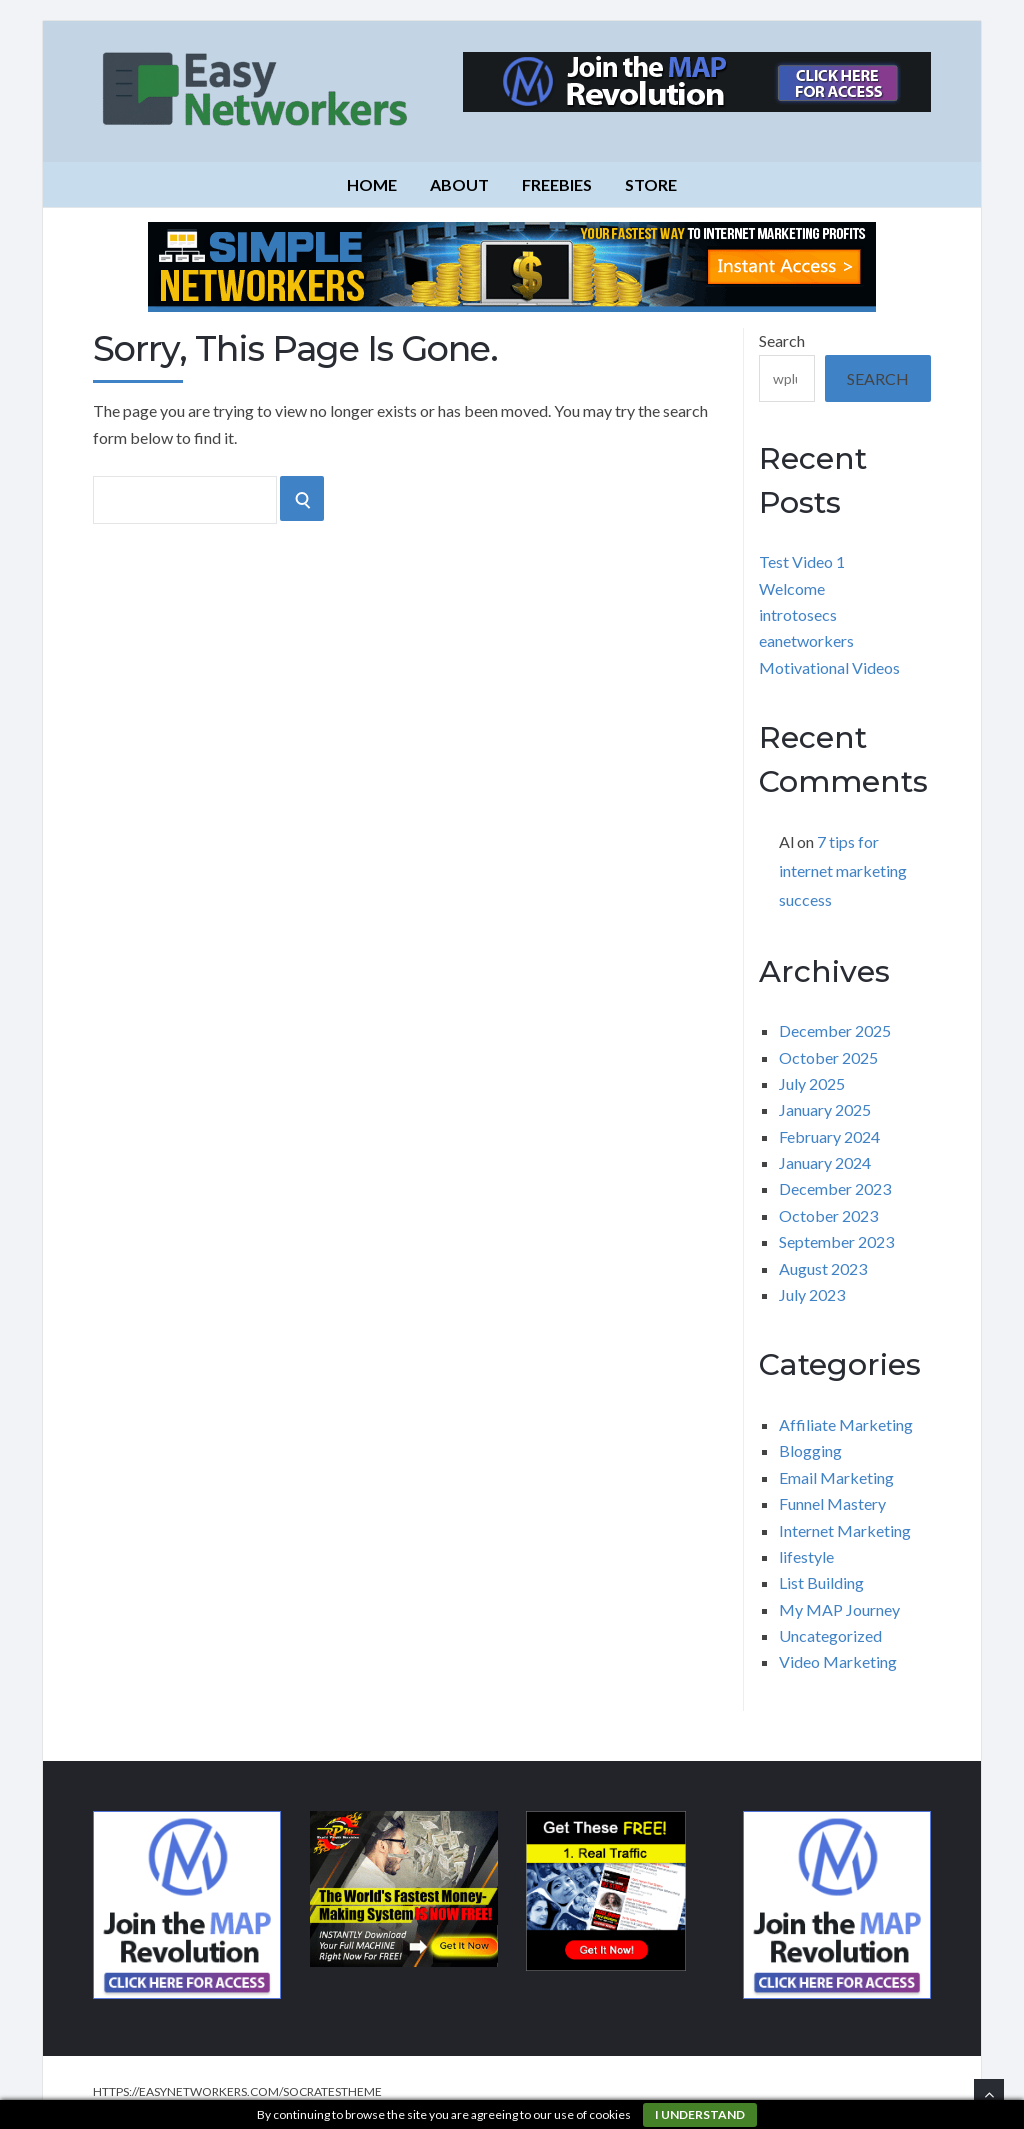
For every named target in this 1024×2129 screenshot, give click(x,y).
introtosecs (798, 614)
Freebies (557, 184)
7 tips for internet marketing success (843, 870)
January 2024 (825, 1162)
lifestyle (806, 1556)
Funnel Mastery (832, 1503)
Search (782, 340)
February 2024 (829, 1136)
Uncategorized (830, 1635)
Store (651, 184)
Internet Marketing (845, 1530)
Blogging (810, 1450)
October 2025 (828, 1057)
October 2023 (828, 1215)
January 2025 (825, 1109)
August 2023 (823, 1268)
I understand (700, 2114)
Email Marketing (836, 1477)
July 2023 (812, 1294)
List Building (821, 1582)
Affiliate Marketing (846, 1424)
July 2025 (812, 1083)
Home (372, 184)
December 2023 (835, 1188)
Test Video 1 (802, 561)
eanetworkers (806, 640)
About (459, 184)
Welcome (792, 588)
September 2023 (836, 1241)
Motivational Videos (829, 667)
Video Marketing (838, 1661)
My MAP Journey (839, 1609)
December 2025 (835, 1030)
